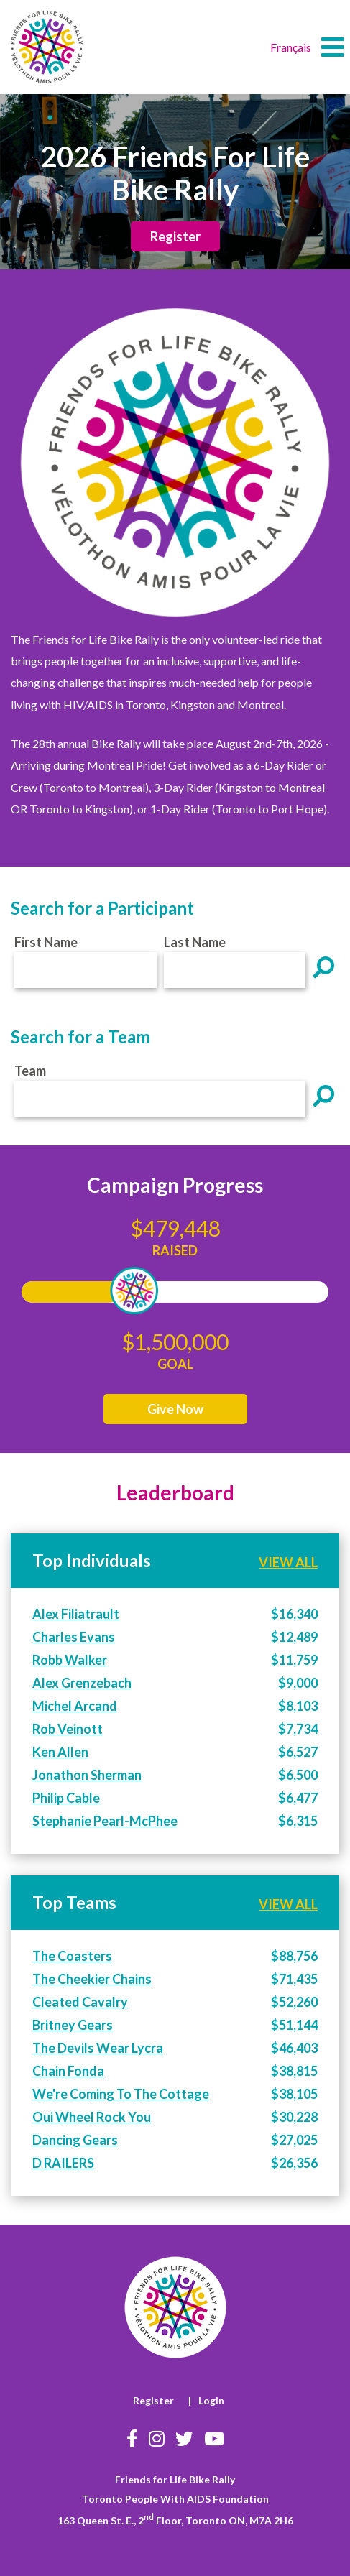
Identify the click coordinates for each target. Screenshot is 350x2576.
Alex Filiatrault (75, 1614)
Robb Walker (69, 1660)
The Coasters (72, 1956)
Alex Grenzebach (82, 1683)
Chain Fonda (68, 2071)
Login (211, 2400)
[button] (332, 47)
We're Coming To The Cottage (120, 2094)
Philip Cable (66, 1798)
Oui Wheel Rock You (91, 2117)
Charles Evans (73, 1637)
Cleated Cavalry (80, 2002)
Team (30, 1071)
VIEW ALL (288, 1562)
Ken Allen (60, 1752)
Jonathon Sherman (87, 1775)
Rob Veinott (67, 1729)
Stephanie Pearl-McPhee (105, 1821)
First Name (46, 942)
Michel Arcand (74, 1706)
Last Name (195, 942)
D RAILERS (63, 2163)
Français (290, 47)
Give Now (175, 1409)
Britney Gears (72, 2025)
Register (175, 236)
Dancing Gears (75, 2140)
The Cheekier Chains (92, 1979)
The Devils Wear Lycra (97, 2048)
